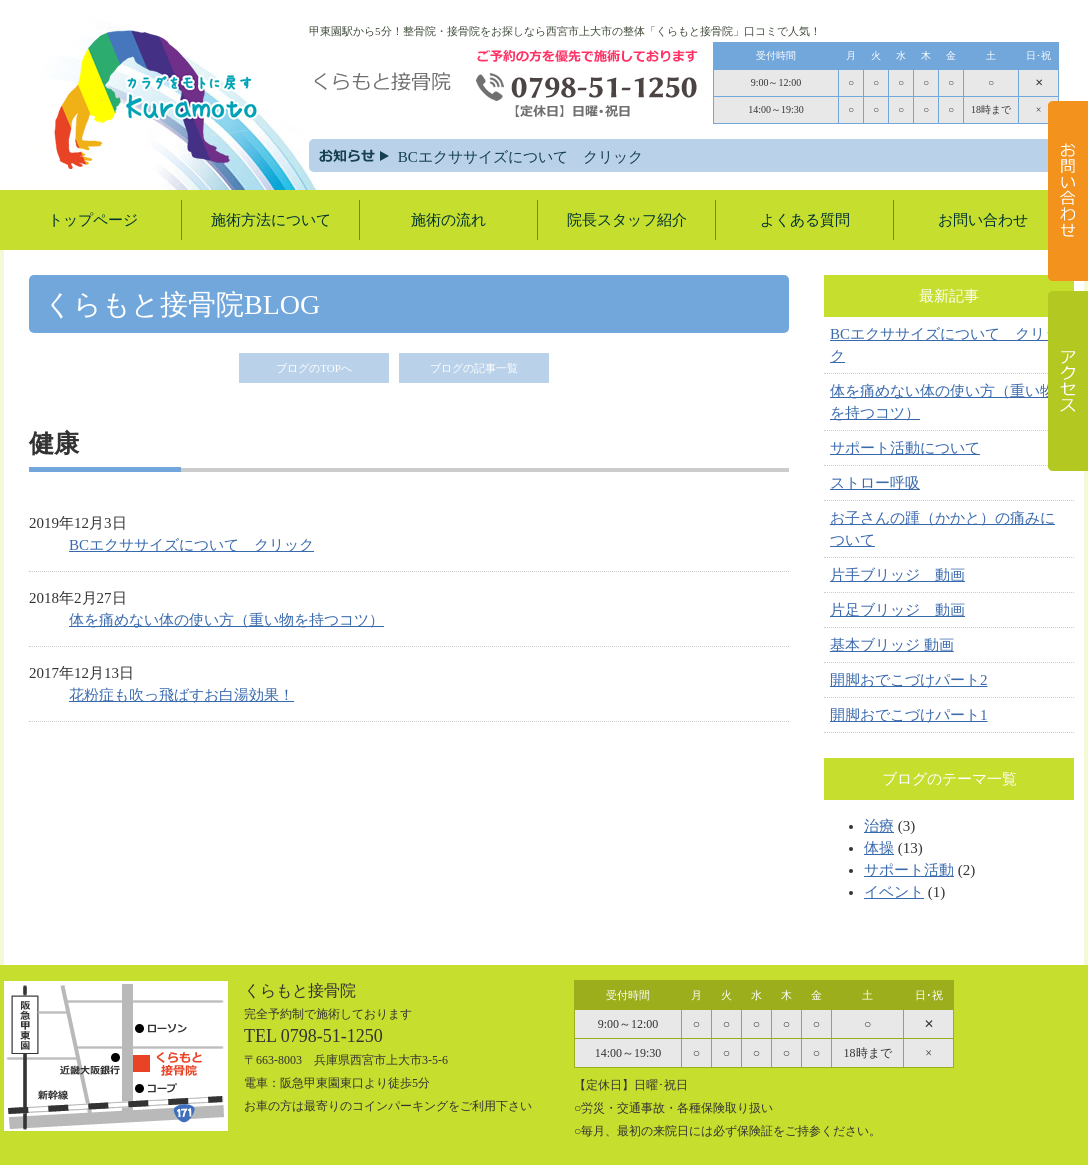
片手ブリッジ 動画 (897, 575)
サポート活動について (905, 448)
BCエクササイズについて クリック (549, 157)
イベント (894, 892)
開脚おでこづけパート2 (909, 680)
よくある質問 (805, 220)
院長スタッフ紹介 (627, 220)
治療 (879, 826)
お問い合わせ (983, 220)
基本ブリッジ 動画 (892, 645)
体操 (879, 848)
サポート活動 (909, 870)
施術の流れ (448, 220)
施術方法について (271, 220)
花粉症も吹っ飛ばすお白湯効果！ (181, 695)
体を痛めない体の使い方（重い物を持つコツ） (226, 620)
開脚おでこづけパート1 (909, 715)
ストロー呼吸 (875, 483)
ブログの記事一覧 (474, 368)
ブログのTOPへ (314, 368)
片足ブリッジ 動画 (897, 610)
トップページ (93, 220)
